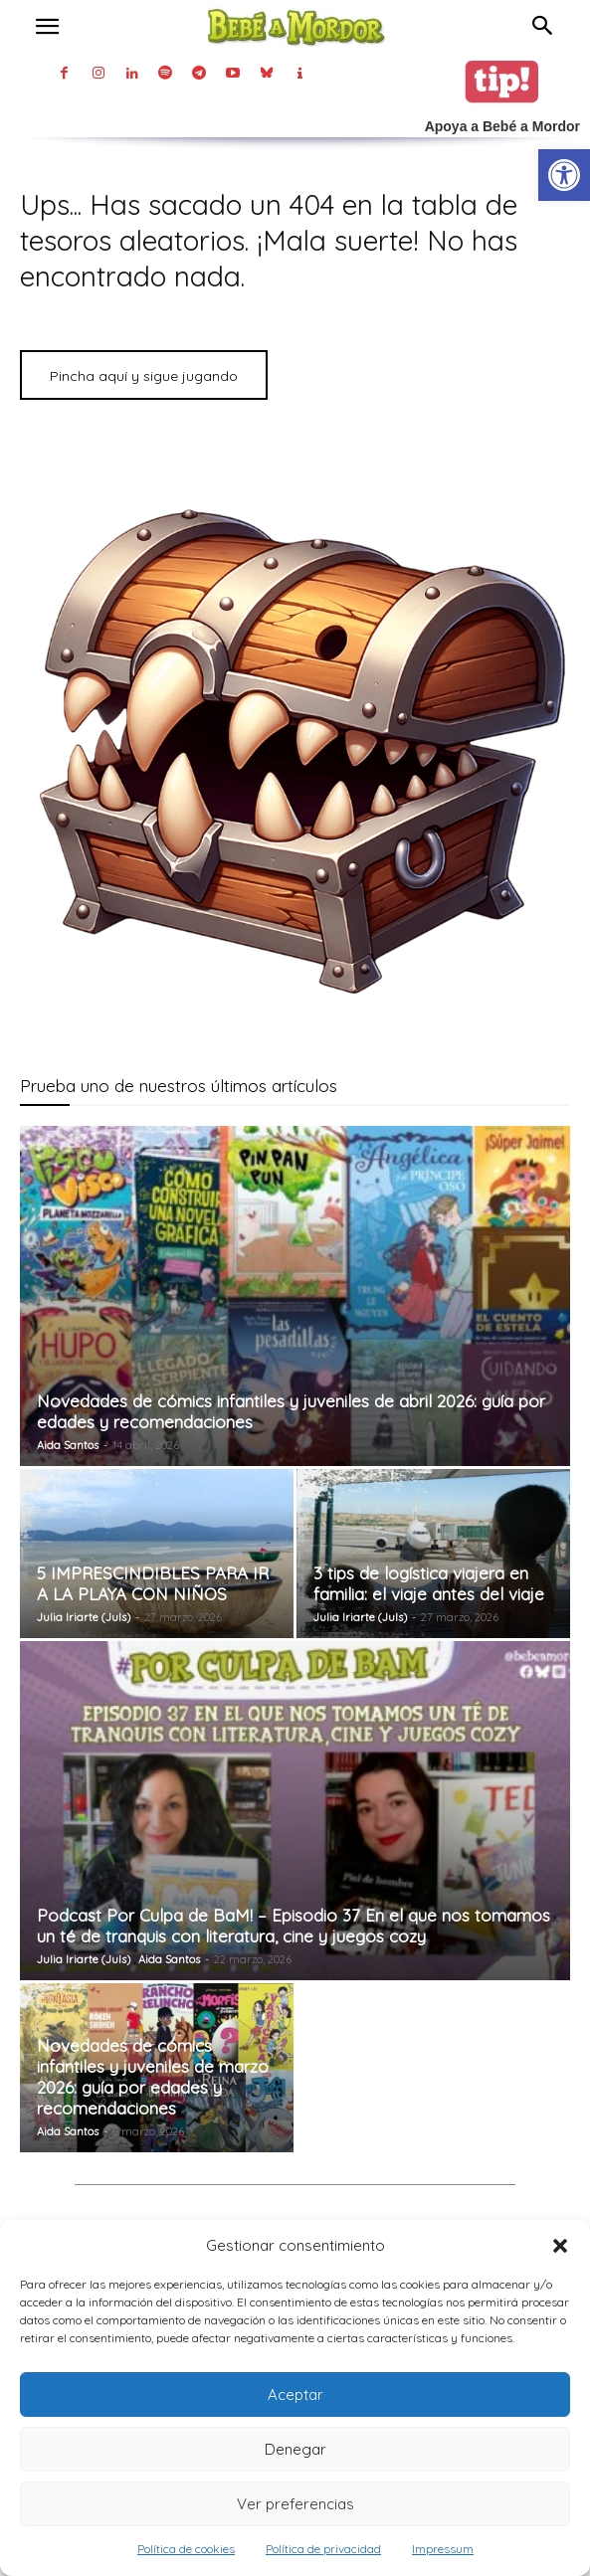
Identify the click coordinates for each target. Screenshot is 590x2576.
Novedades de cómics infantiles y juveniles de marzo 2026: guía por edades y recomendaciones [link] (153, 2076)
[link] (564, 175)
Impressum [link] (443, 2548)
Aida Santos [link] (67, 1445)
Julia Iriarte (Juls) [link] (83, 1617)
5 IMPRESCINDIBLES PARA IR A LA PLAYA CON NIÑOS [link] (153, 1583)
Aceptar (295, 2394)
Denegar (295, 2449)
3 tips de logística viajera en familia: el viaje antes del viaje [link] (428, 1583)
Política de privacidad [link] (323, 2548)
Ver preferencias (295, 2503)
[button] (560, 2246)
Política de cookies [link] (186, 2548)
